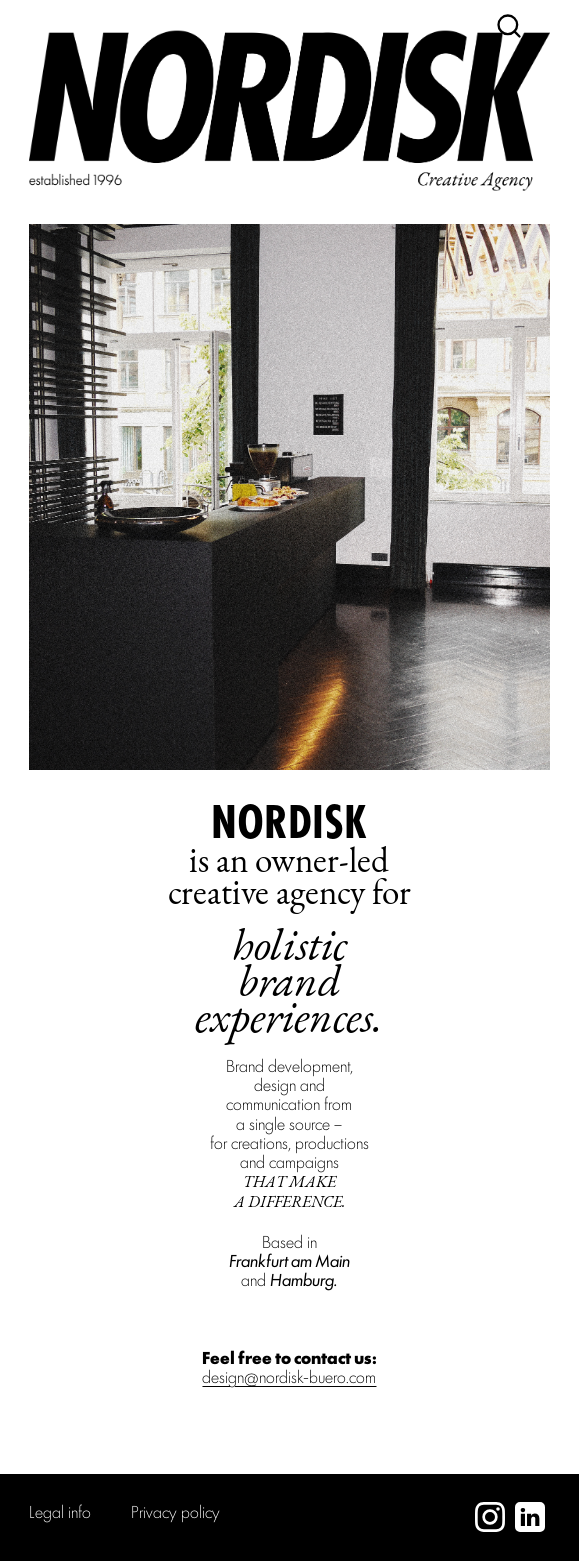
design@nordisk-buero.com (289, 1376)
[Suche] (509, 26)
